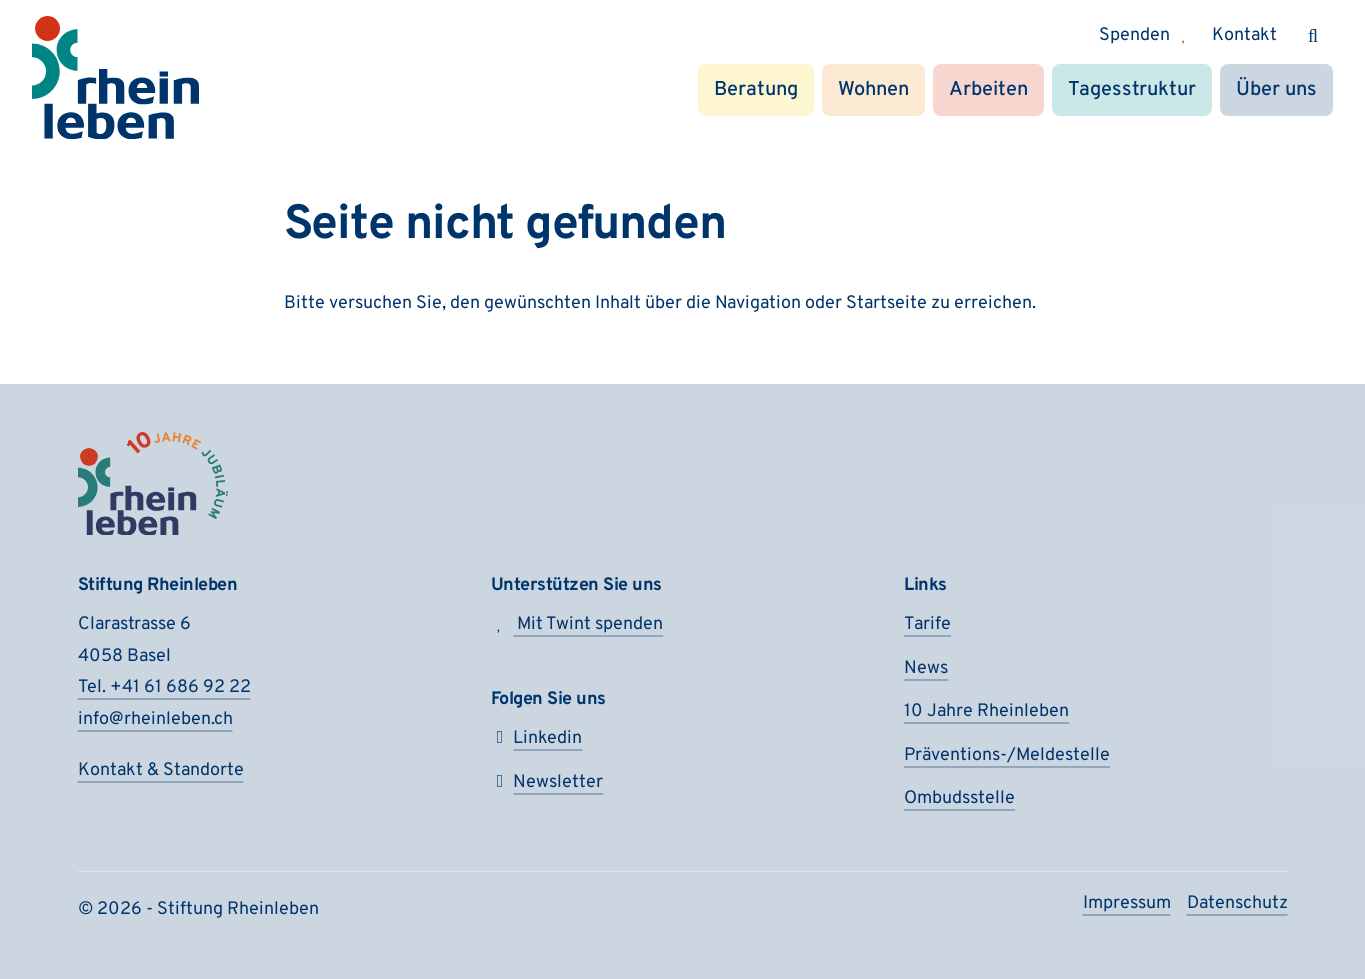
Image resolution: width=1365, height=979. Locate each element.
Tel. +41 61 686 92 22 (164, 687)
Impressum (1127, 903)
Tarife (927, 624)
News (926, 668)
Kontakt (1244, 35)
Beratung (756, 90)
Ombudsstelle (959, 798)
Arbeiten (988, 90)
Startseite (886, 303)
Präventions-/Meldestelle (1007, 755)
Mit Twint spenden (577, 624)
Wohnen (873, 90)
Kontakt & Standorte (161, 770)
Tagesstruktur (1132, 90)
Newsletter (547, 782)
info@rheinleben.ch (155, 719)
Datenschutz (1237, 903)
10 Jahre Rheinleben (986, 711)
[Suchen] (1313, 36)
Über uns (1276, 90)
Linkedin (537, 738)
